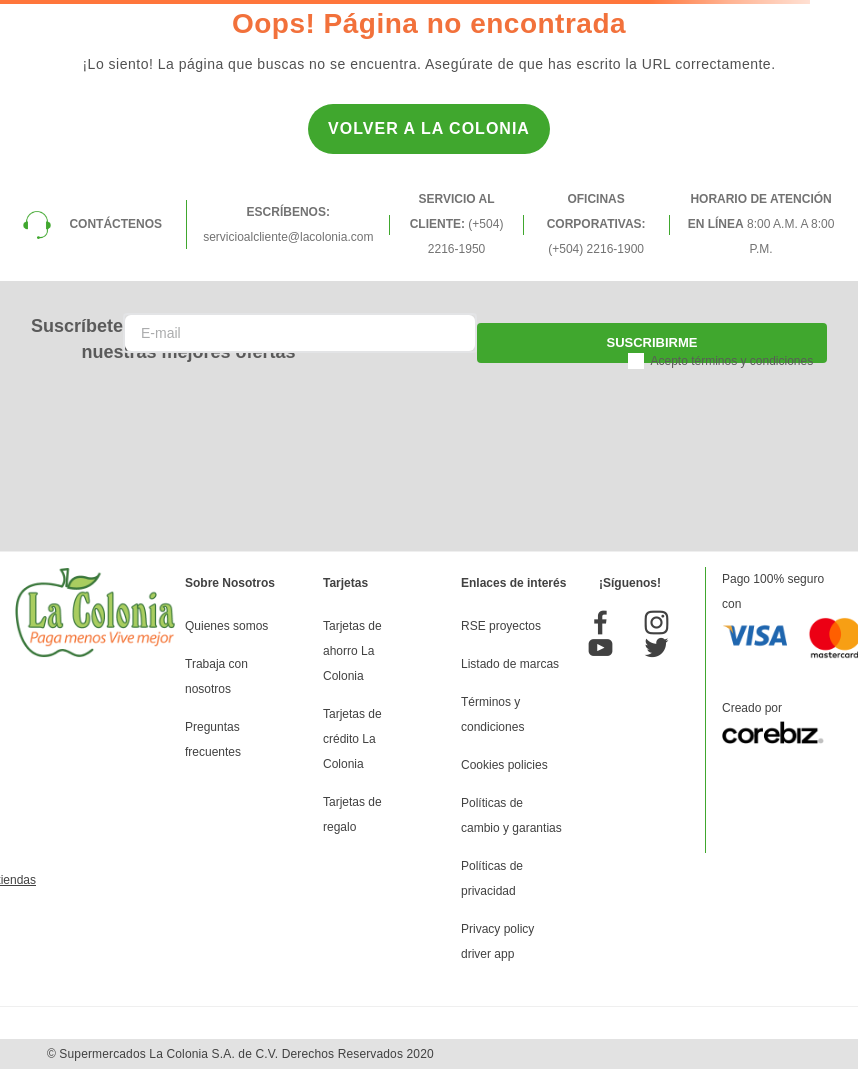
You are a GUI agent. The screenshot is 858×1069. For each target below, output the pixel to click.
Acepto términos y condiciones (731, 361)
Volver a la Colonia (429, 128)
